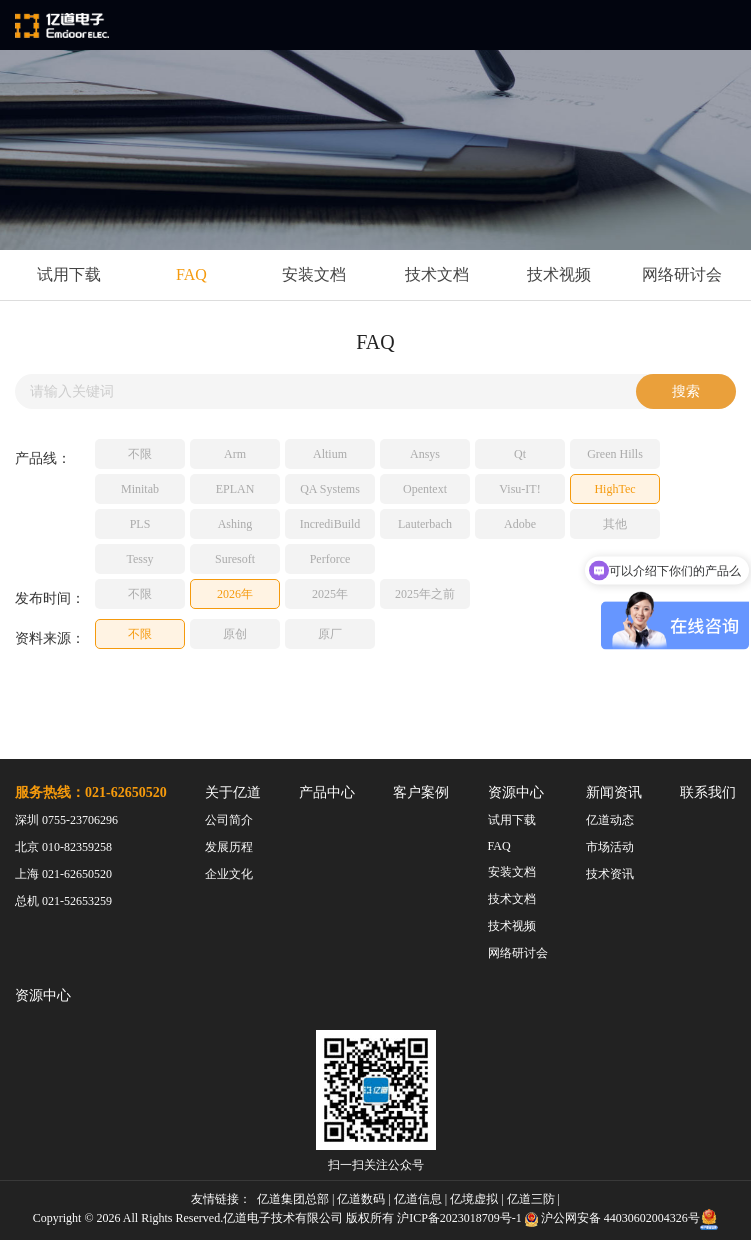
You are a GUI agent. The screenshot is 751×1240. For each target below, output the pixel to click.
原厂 (330, 634)
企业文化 (229, 874)
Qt (520, 454)
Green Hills (615, 454)
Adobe (520, 524)
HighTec (614, 489)
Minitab (140, 489)
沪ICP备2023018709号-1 (459, 1218)
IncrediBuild (330, 524)
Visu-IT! (519, 489)
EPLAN (235, 489)
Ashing (235, 524)
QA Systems (330, 489)
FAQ (191, 274)
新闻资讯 (614, 792)
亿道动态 (610, 820)
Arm (235, 454)
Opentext (425, 489)
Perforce (330, 559)
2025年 (330, 594)
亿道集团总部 (293, 1199)
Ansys (425, 454)
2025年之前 (425, 594)
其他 (615, 524)
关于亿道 (233, 792)
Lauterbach (425, 524)
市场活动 (610, 847)
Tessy (139, 559)
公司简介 (229, 820)
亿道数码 (361, 1199)
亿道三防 (531, 1199)
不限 (140, 454)
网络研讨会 (682, 274)
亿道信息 (418, 1199)
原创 (235, 634)
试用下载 (69, 274)
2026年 (235, 594)
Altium (330, 454)
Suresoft (235, 559)
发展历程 (229, 847)
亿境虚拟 (474, 1199)
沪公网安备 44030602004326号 (620, 1218)
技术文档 (437, 274)
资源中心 (516, 792)
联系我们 (708, 792)
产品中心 (327, 792)
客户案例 (421, 792)
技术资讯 (610, 874)
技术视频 (559, 274)
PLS (140, 524)
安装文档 (314, 274)
